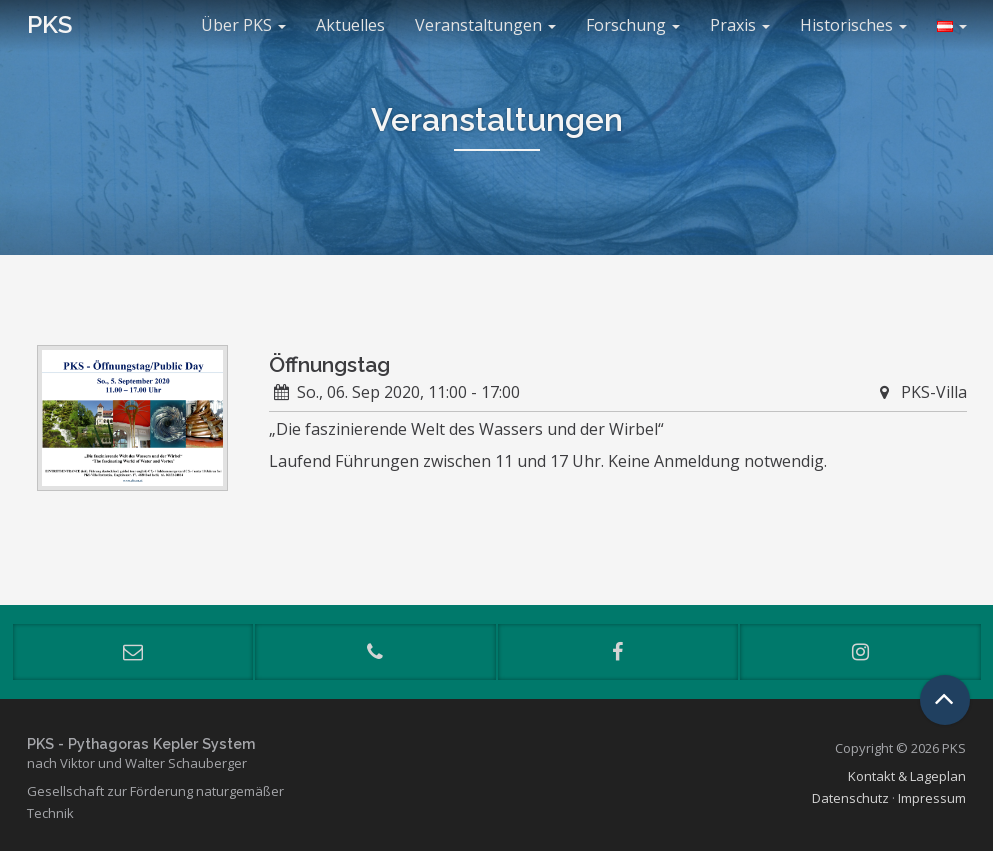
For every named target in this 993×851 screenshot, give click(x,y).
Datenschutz (850, 798)
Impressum (932, 798)
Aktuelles (350, 25)
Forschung (633, 25)
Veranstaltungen (485, 25)
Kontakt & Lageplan (907, 776)
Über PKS (243, 25)
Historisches (853, 25)
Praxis (740, 25)
